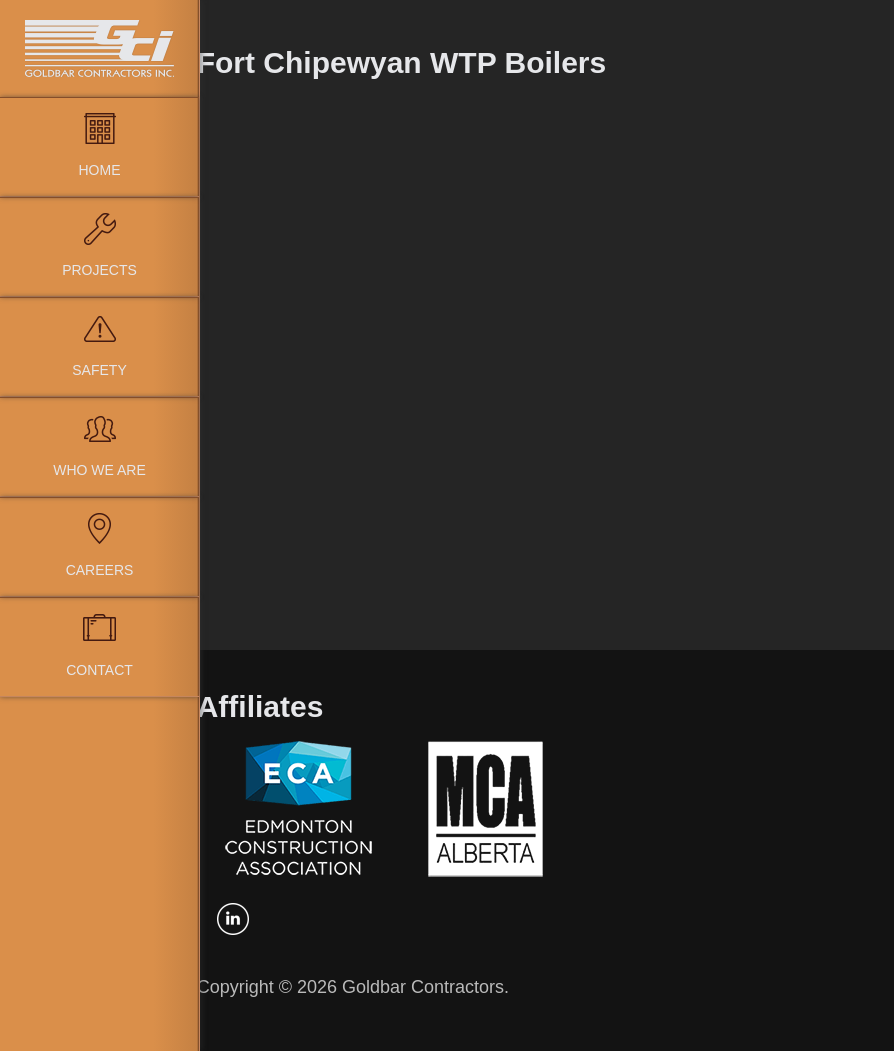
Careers (100, 570)
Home (100, 170)
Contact (99, 670)
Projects (99, 270)
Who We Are (99, 470)
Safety (99, 370)
